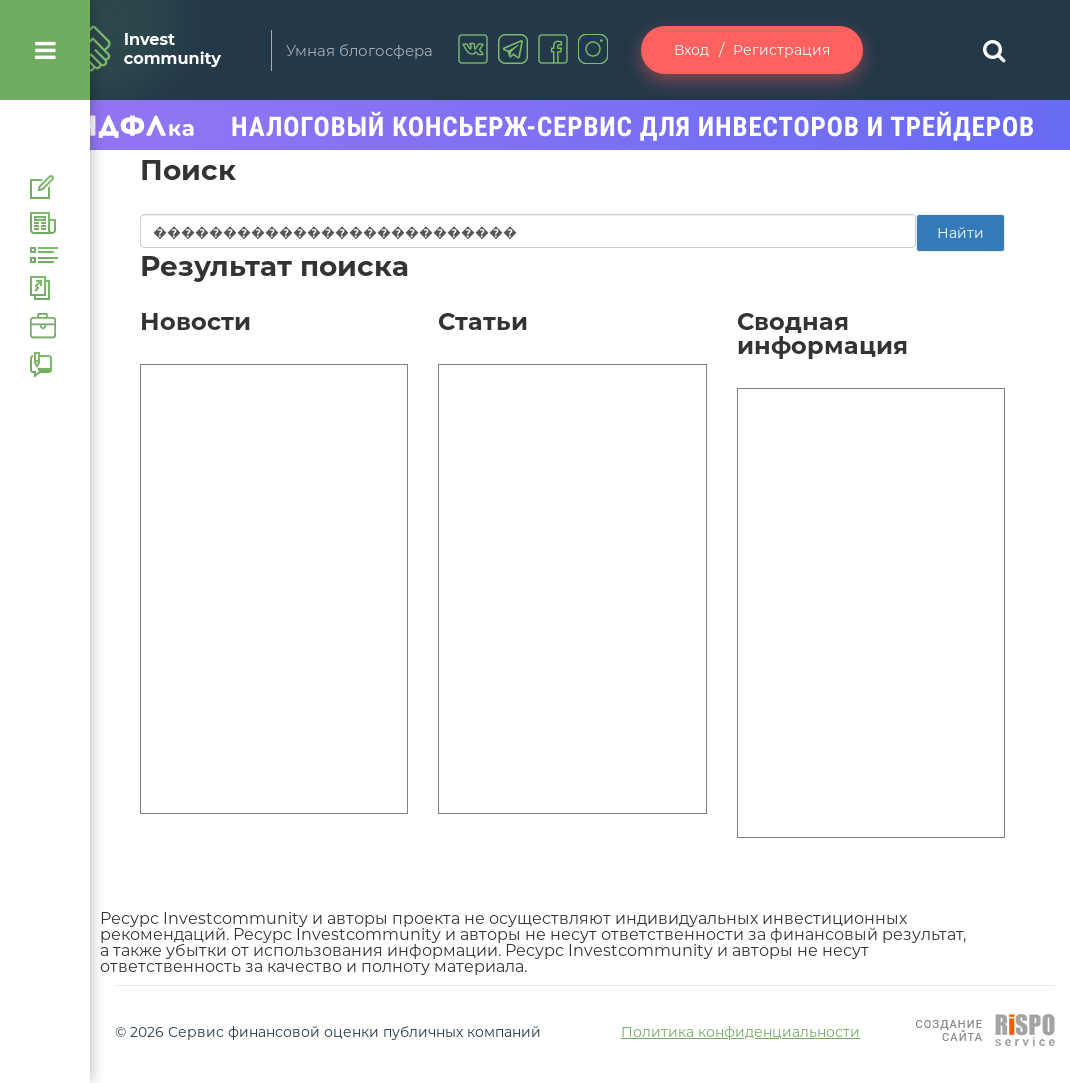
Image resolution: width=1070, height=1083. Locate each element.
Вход (691, 50)
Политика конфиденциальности (740, 1032)
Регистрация (781, 50)
